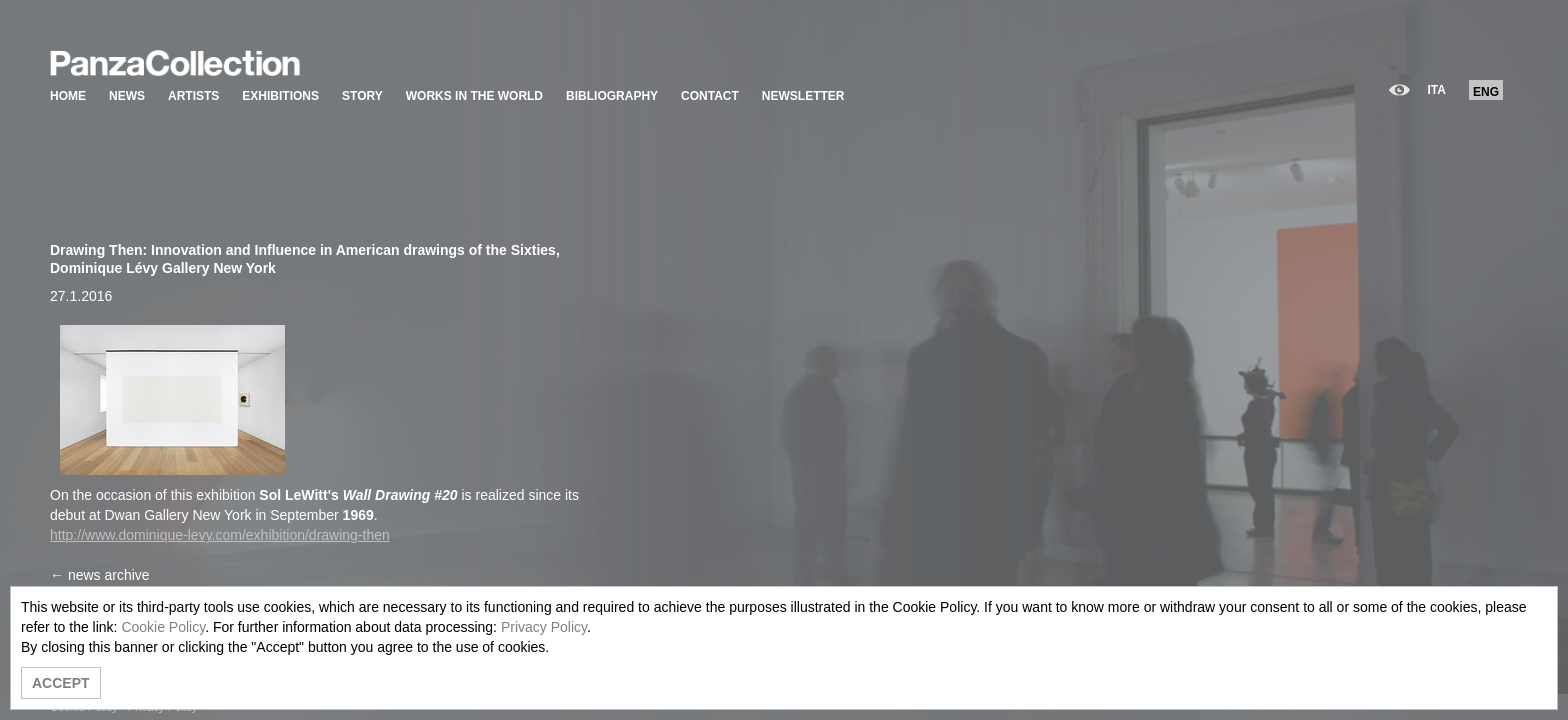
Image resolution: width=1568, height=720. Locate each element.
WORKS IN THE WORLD (474, 96)
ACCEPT (61, 683)
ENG (1486, 92)
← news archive (100, 575)
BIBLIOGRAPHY (612, 96)
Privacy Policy (544, 627)
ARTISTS (193, 96)
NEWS (127, 96)
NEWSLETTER (803, 96)
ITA (1437, 90)
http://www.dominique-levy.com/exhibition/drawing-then (220, 535)
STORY (362, 96)
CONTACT (710, 96)
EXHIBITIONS (280, 96)
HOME (68, 96)
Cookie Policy (163, 627)
